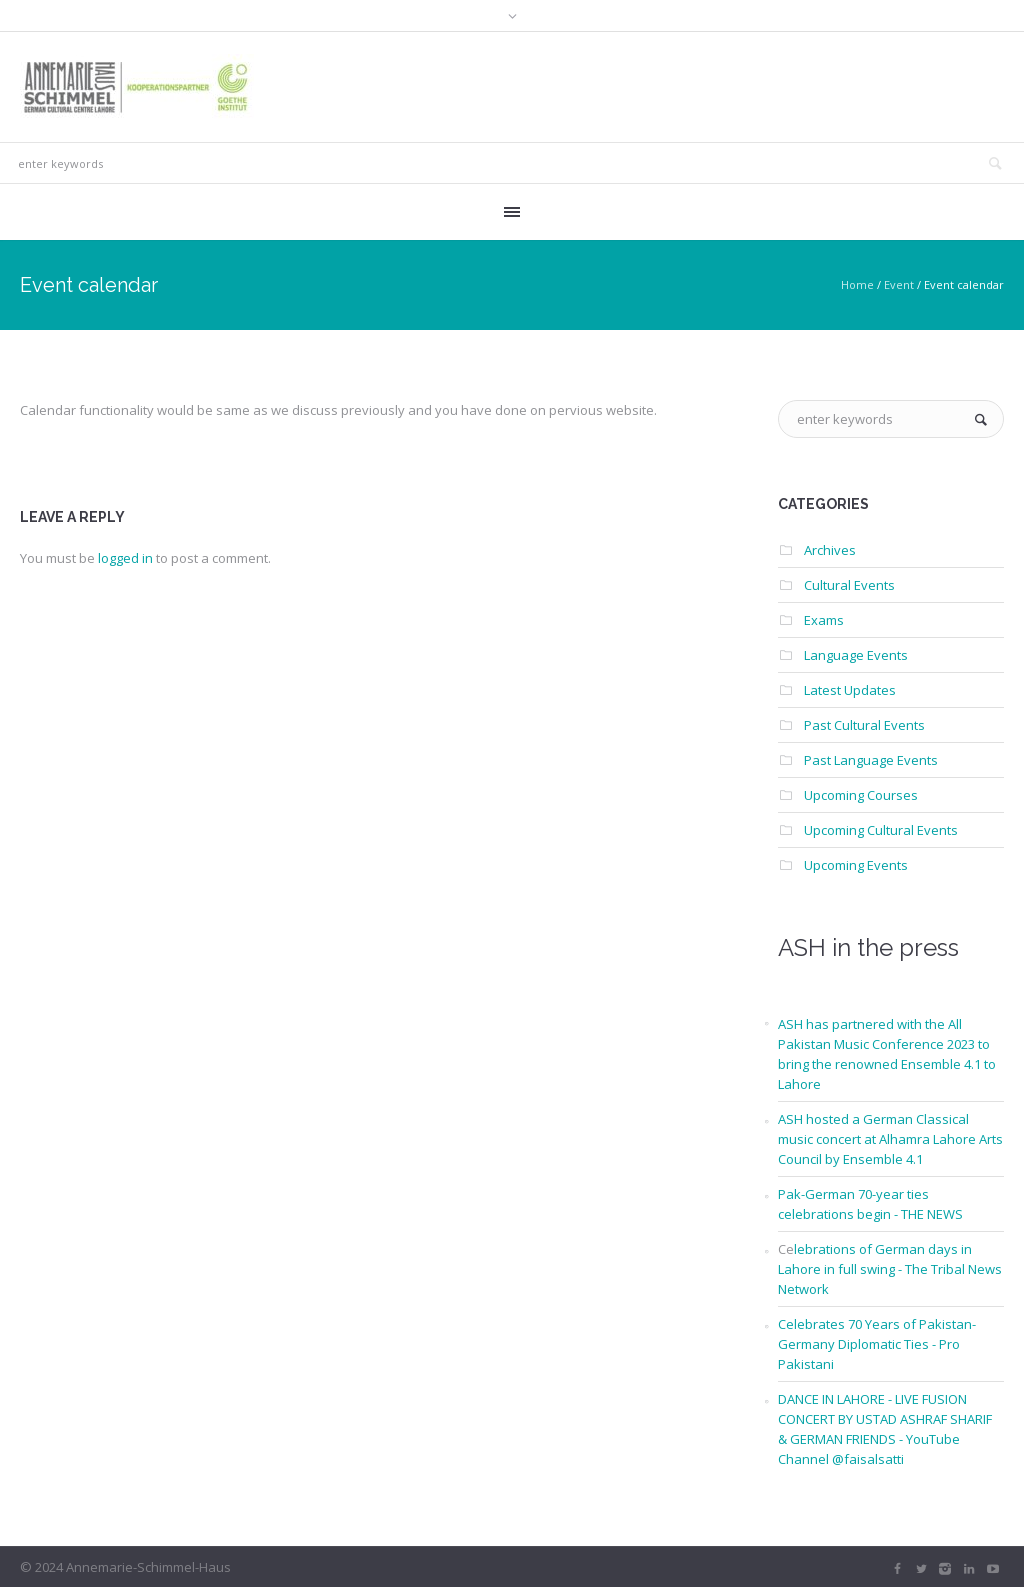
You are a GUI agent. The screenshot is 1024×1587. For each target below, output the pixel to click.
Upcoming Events (856, 865)
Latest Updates (850, 690)
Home (857, 284)
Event (899, 284)
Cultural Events (849, 585)
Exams (824, 620)
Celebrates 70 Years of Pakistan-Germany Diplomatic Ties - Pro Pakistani (877, 1344)
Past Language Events (871, 760)
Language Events (856, 655)
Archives (830, 550)
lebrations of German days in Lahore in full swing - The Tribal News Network (890, 1269)
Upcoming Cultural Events (881, 830)
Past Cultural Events (864, 725)
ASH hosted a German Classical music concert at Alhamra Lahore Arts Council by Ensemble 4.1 (890, 1139)
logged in (125, 558)
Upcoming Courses (861, 795)
